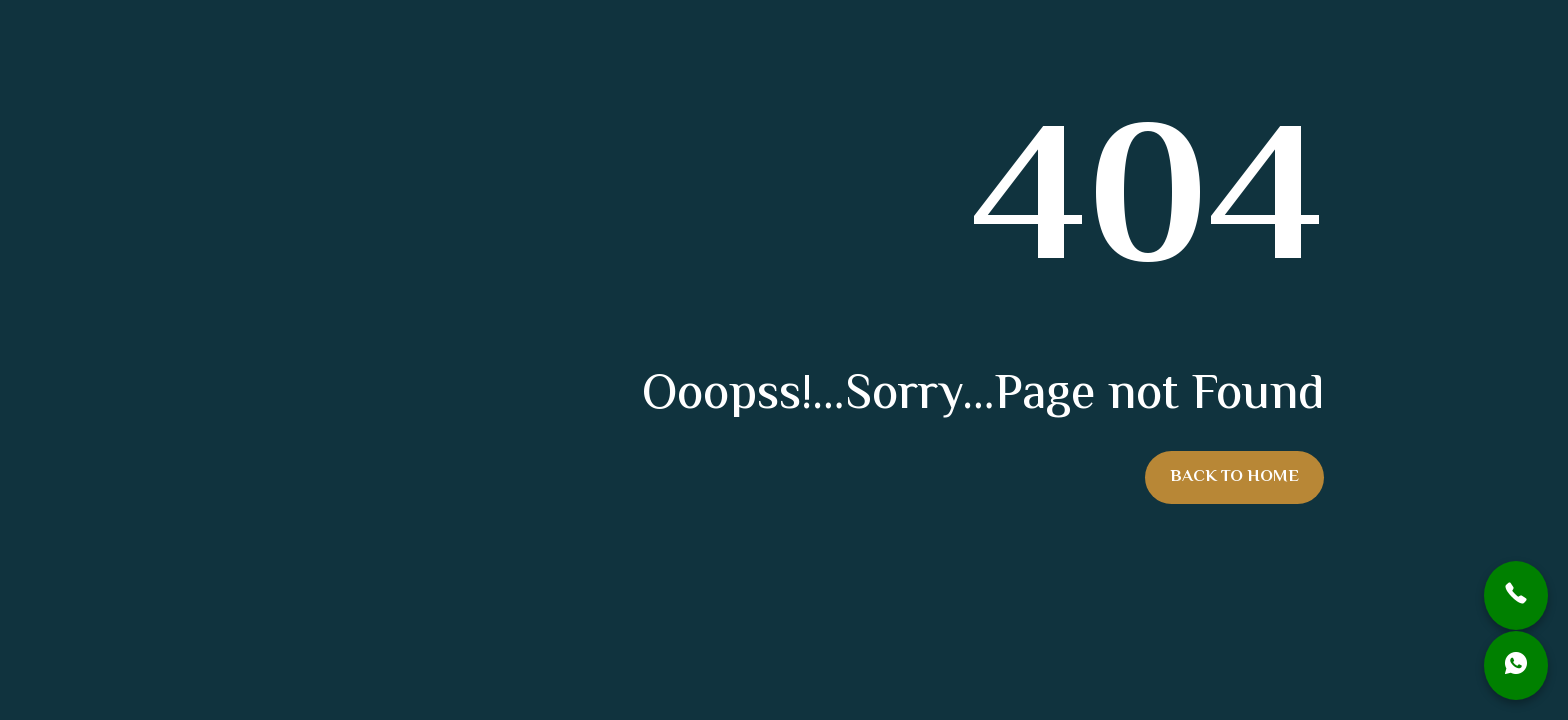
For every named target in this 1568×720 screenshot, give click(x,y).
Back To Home (1234, 477)
